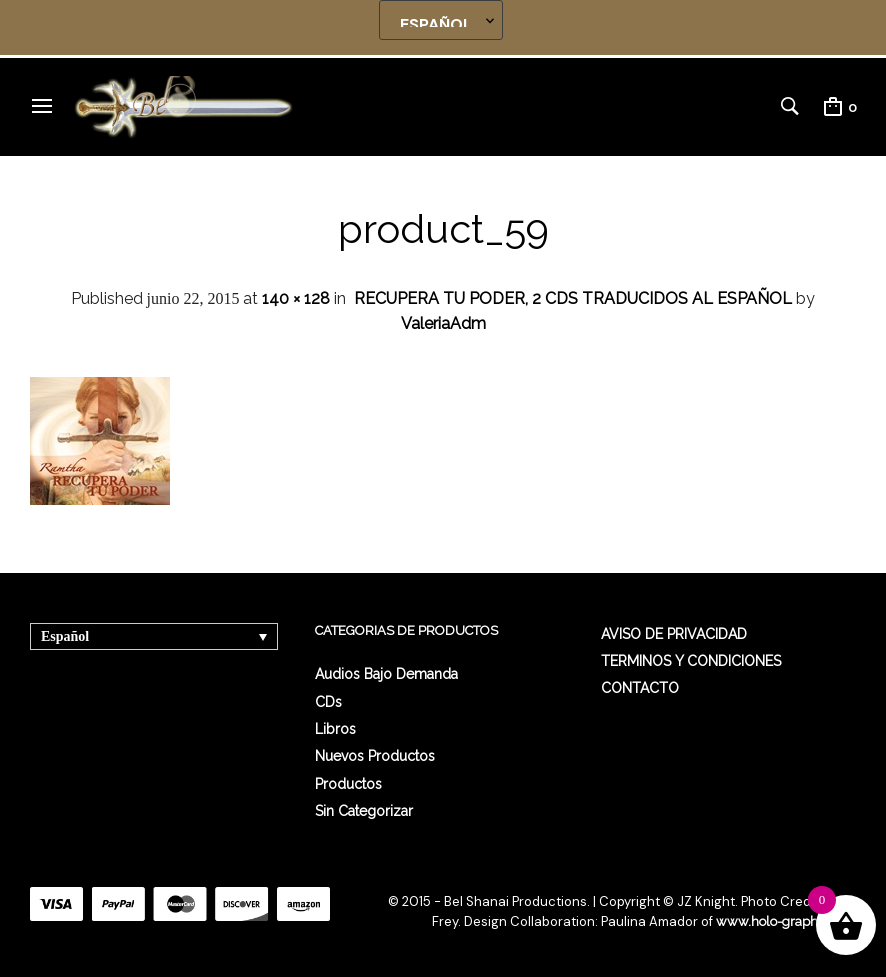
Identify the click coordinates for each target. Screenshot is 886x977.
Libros (335, 729)
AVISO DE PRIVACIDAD (674, 634)
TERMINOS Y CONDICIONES (691, 661)
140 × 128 (296, 298)
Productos (348, 784)
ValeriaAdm (443, 323)
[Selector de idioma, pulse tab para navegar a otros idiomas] (154, 636)
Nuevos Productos (375, 756)
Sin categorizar (364, 811)
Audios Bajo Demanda (386, 674)
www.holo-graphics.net (786, 921)
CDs (328, 702)
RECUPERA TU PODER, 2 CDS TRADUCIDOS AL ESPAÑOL (573, 298)
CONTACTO (640, 688)
